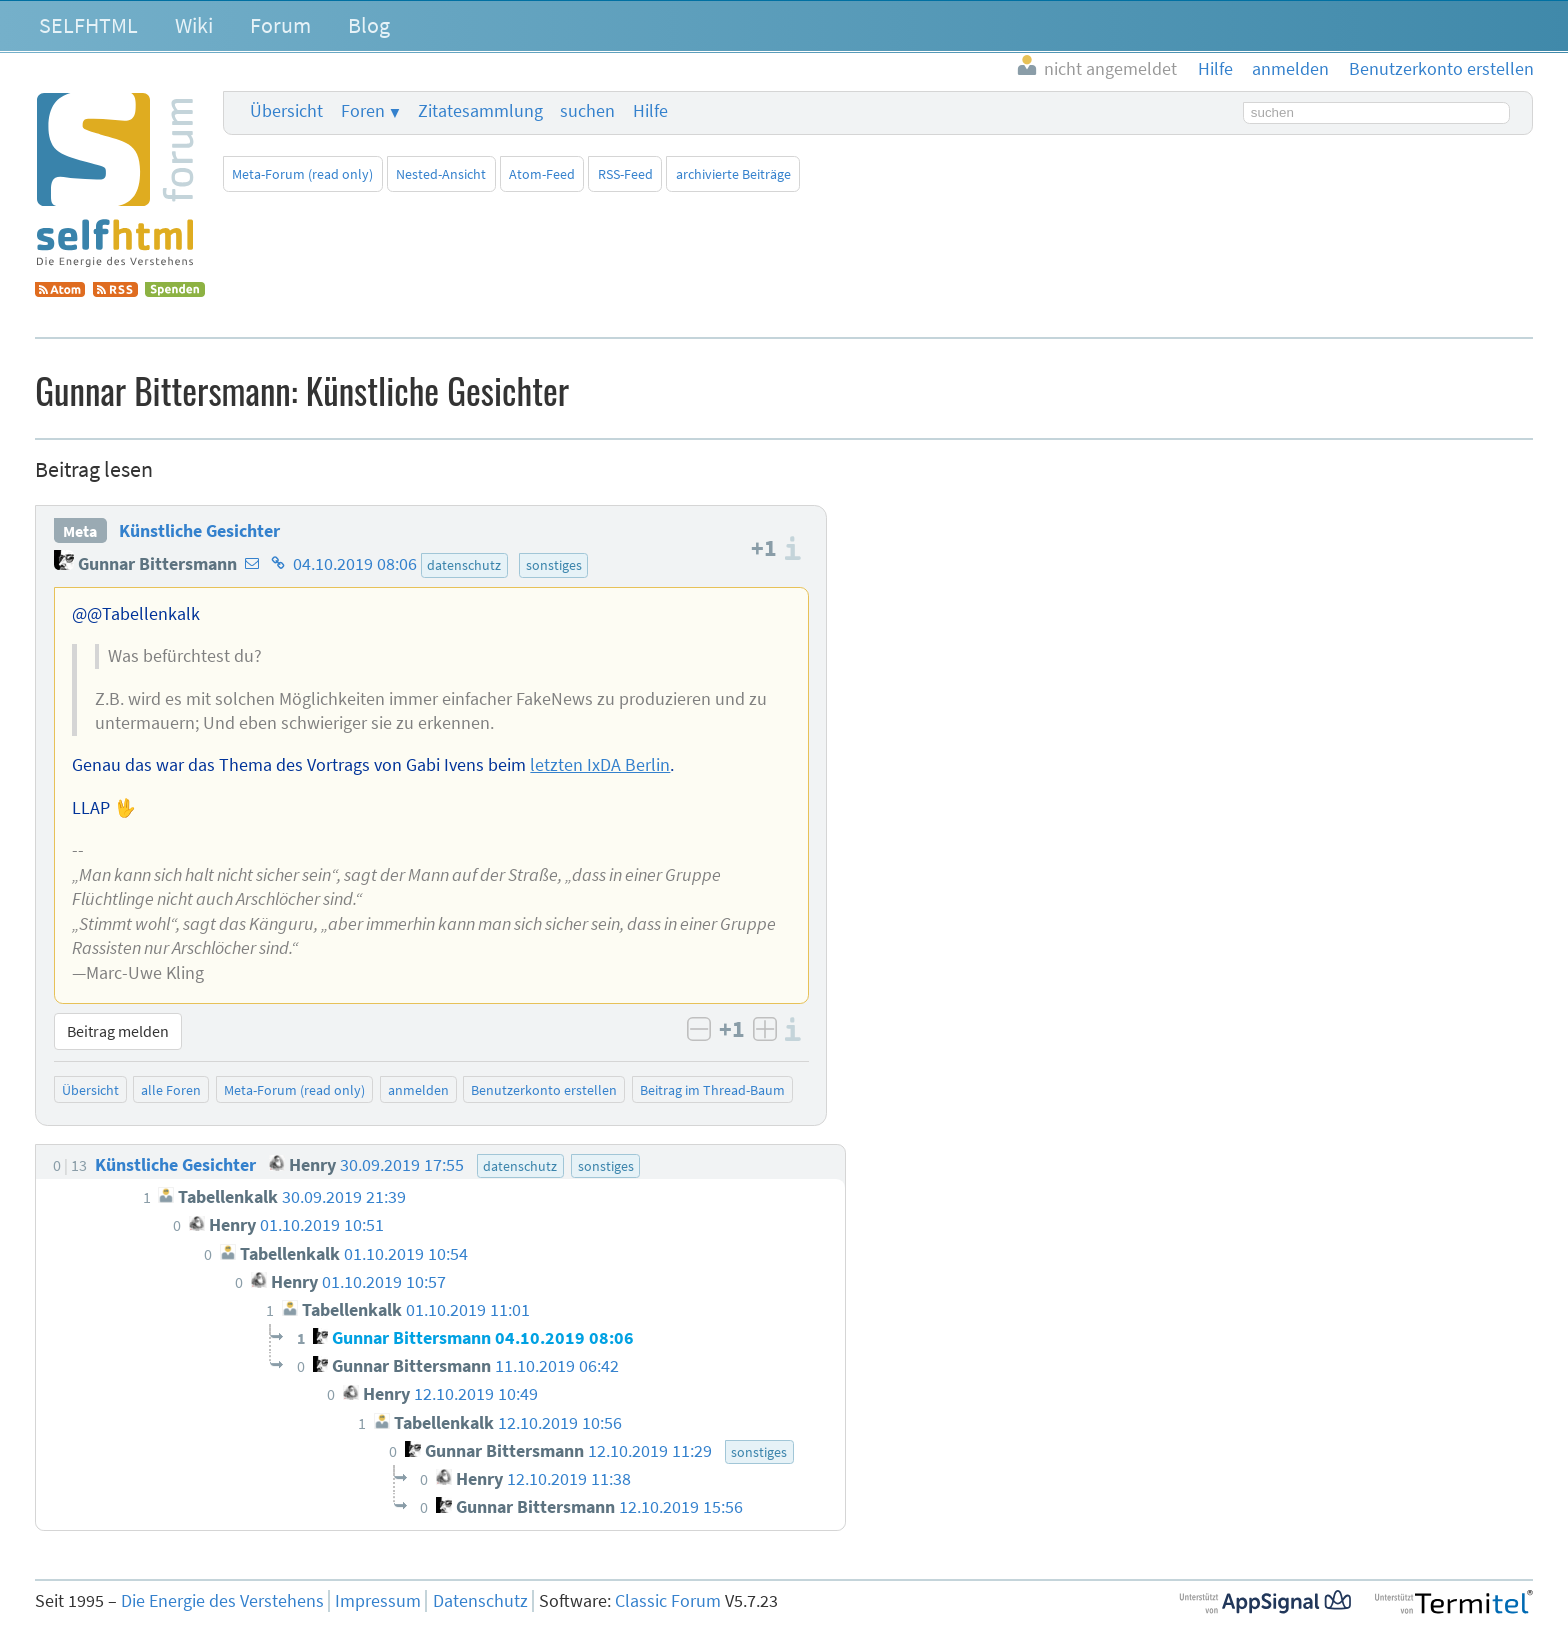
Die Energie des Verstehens (222, 1601)
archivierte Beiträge (733, 174)
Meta (80, 531)
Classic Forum (668, 1601)
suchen (587, 111)
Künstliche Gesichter (199, 531)
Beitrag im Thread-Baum (712, 1090)
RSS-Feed (625, 174)
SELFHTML (88, 25)
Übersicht (286, 111)
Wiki (194, 25)
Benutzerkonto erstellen (544, 1090)
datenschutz (464, 565)
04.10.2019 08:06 (355, 564)
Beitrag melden (118, 1031)
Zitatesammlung (480, 111)
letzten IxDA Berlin (600, 765)
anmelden (418, 1090)
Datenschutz (480, 1601)
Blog (369, 25)
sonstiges (554, 565)
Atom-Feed (542, 174)
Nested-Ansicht (441, 174)
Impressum (378, 1601)
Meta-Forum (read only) (302, 174)
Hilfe (650, 111)
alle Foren (171, 1090)
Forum (280, 25)
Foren (363, 111)
